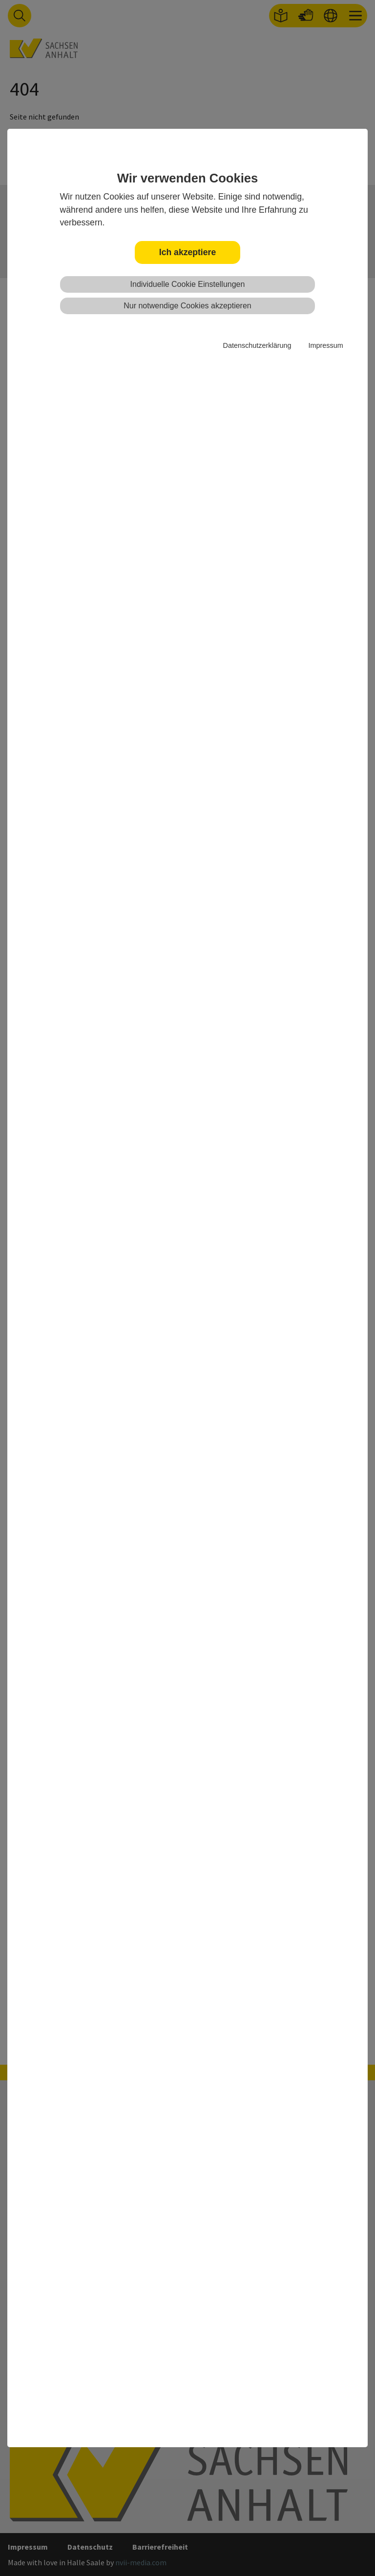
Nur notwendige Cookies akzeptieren (187, 306)
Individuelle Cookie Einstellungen (187, 284)
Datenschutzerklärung (257, 345)
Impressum (325, 345)
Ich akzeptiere (187, 252)
